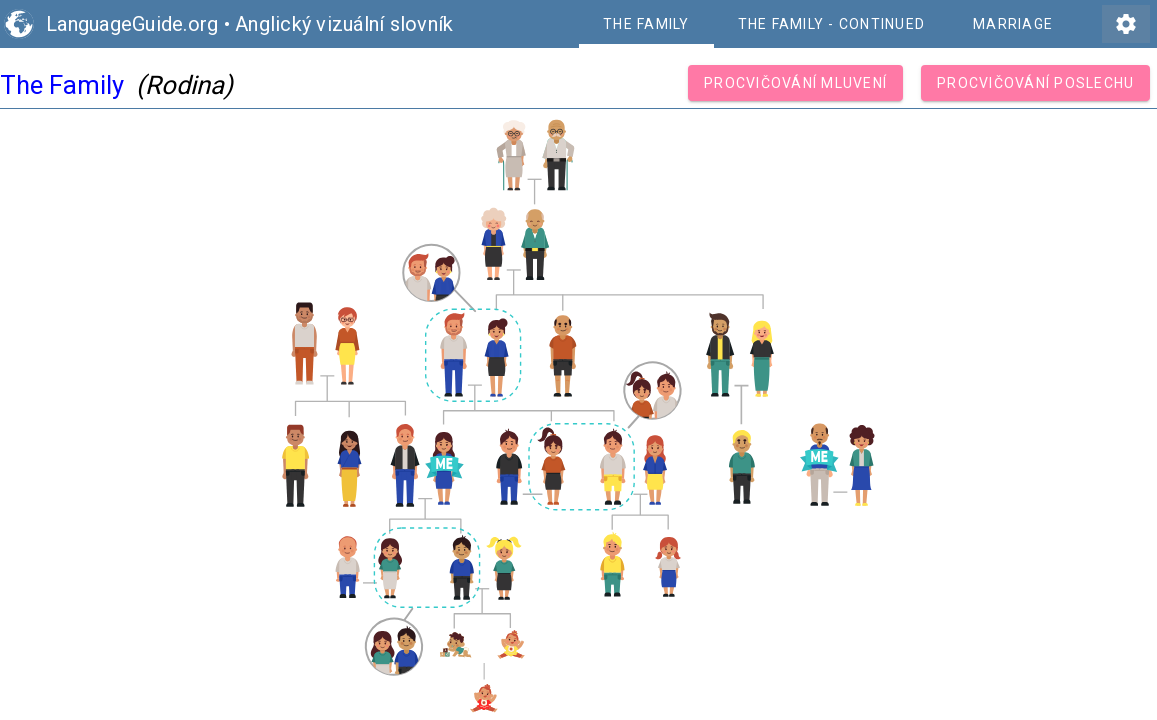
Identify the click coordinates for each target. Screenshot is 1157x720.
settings (1126, 24)
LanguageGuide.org (132, 24)
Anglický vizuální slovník (344, 24)
